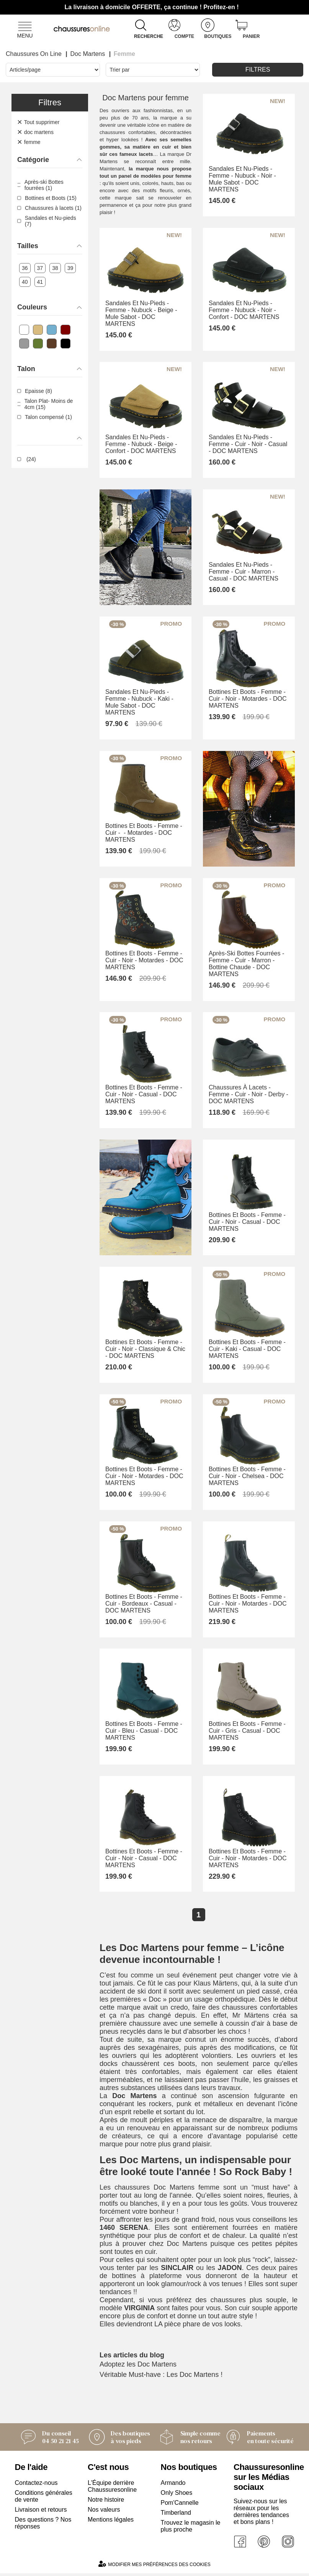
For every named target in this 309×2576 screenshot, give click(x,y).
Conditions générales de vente (43, 2499)
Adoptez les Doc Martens (138, 2367)
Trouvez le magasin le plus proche (191, 2528)
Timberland (176, 2515)
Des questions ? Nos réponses (43, 2525)
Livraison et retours (41, 2512)
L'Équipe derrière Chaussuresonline (112, 2489)
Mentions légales (111, 2522)
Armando (173, 2485)
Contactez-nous (36, 2485)
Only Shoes (177, 2495)
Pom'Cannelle (180, 2505)
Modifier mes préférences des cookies (154, 2566)
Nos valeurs (104, 2512)
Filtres (257, 69)
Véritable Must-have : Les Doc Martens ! (161, 2377)
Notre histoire (106, 2502)
